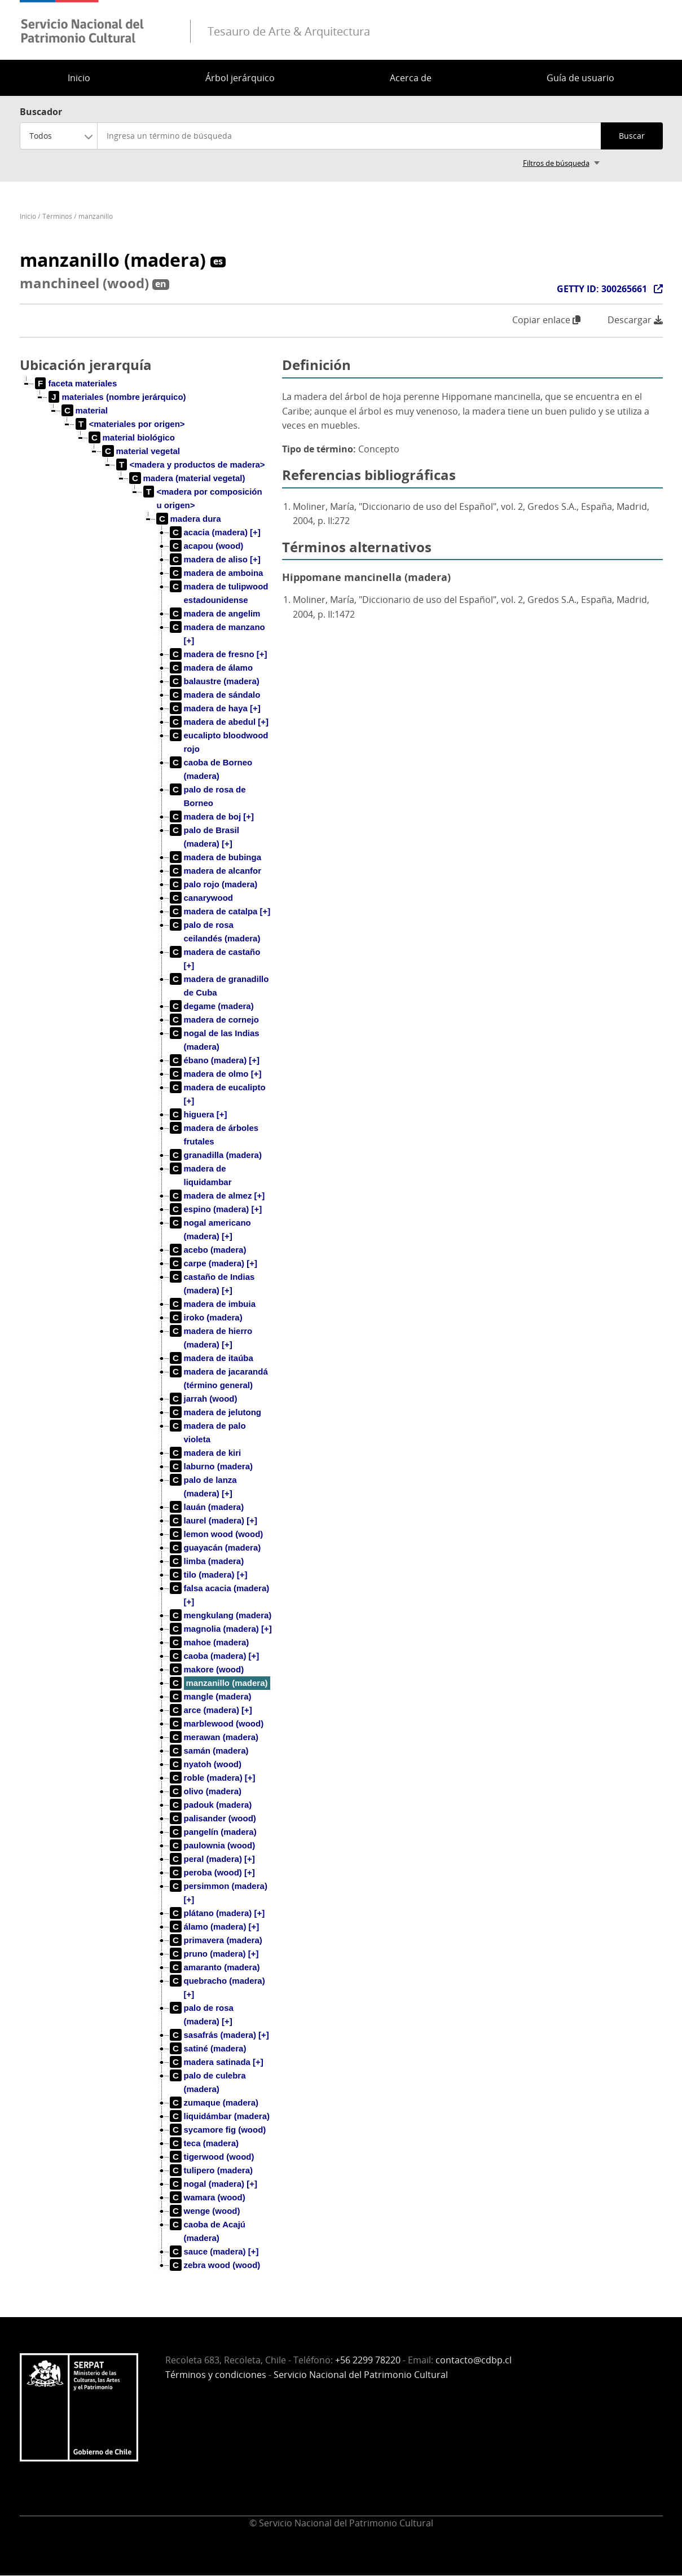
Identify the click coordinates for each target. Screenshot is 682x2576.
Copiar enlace (546, 320)
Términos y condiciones (215, 2374)
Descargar (635, 320)
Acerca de (411, 78)
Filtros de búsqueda (556, 163)
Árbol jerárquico (240, 78)
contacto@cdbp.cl (473, 2360)
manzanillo (95, 216)
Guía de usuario (580, 78)
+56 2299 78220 (368, 2360)
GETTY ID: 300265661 (602, 289)
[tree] (147, 1333)
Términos (57, 216)
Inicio (79, 78)
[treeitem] (76, 383)
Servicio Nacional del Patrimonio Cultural (361, 2374)
